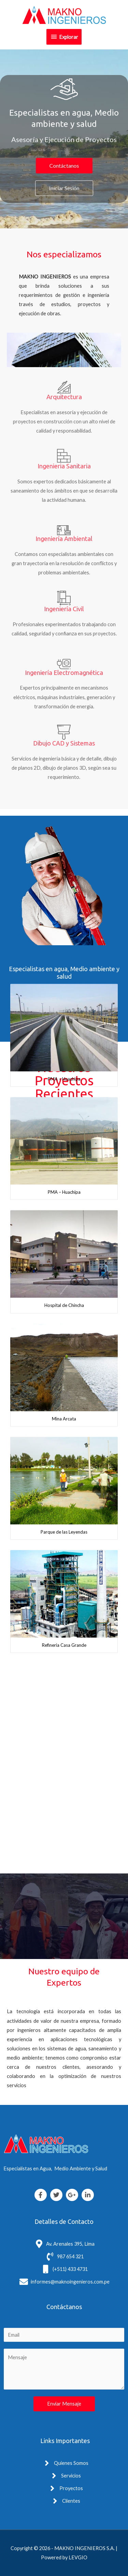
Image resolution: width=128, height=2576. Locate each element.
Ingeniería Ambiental (64, 538)
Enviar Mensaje (64, 2404)
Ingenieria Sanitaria (64, 466)
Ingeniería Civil (64, 608)
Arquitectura (64, 396)
